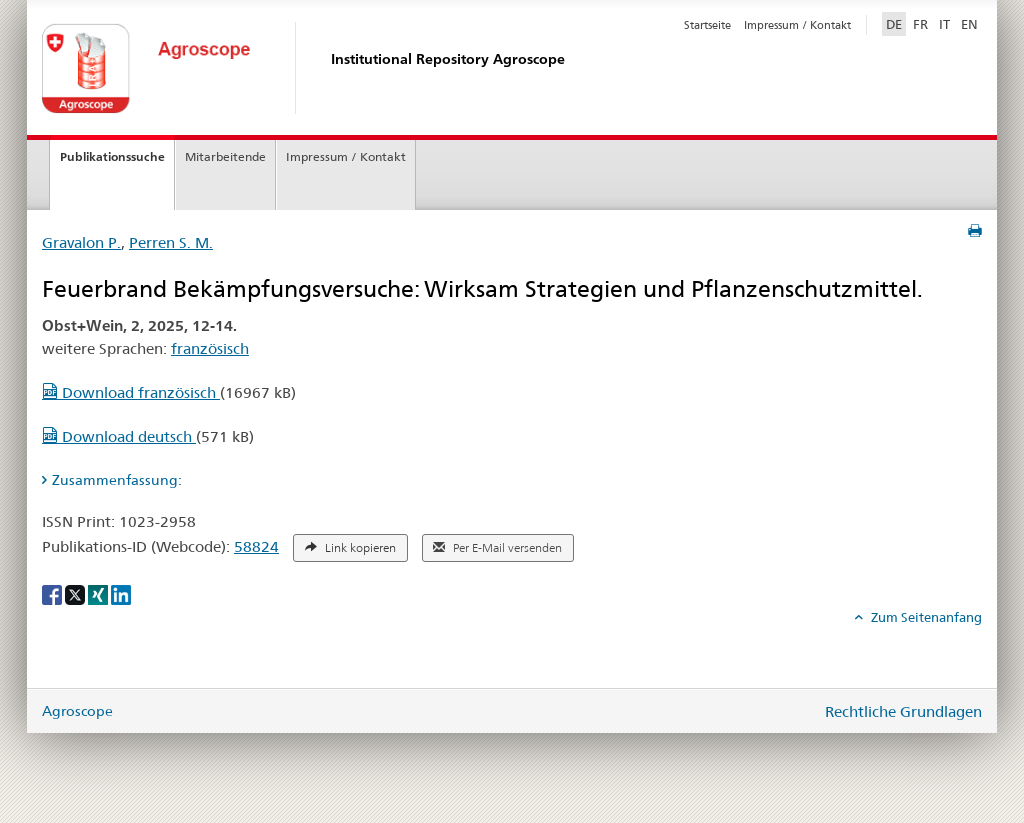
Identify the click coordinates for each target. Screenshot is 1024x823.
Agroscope (77, 711)
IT (944, 24)
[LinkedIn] (121, 594)
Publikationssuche (112, 156)
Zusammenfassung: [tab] (117, 480)
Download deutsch (119, 436)
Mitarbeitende (225, 156)
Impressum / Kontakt (797, 25)
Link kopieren (350, 548)
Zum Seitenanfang (925, 617)
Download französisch (131, 392)
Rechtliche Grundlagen (903, 711)
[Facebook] (53, 594)
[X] (76, 594)
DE (896, 23)
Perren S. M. (171, 242)
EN (969, 24)
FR (920, 24)
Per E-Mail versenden (497, 548)
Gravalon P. (81, 242)
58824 (256, 546)
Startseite (707, 25)
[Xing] (99, 594)
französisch (210, 348)
